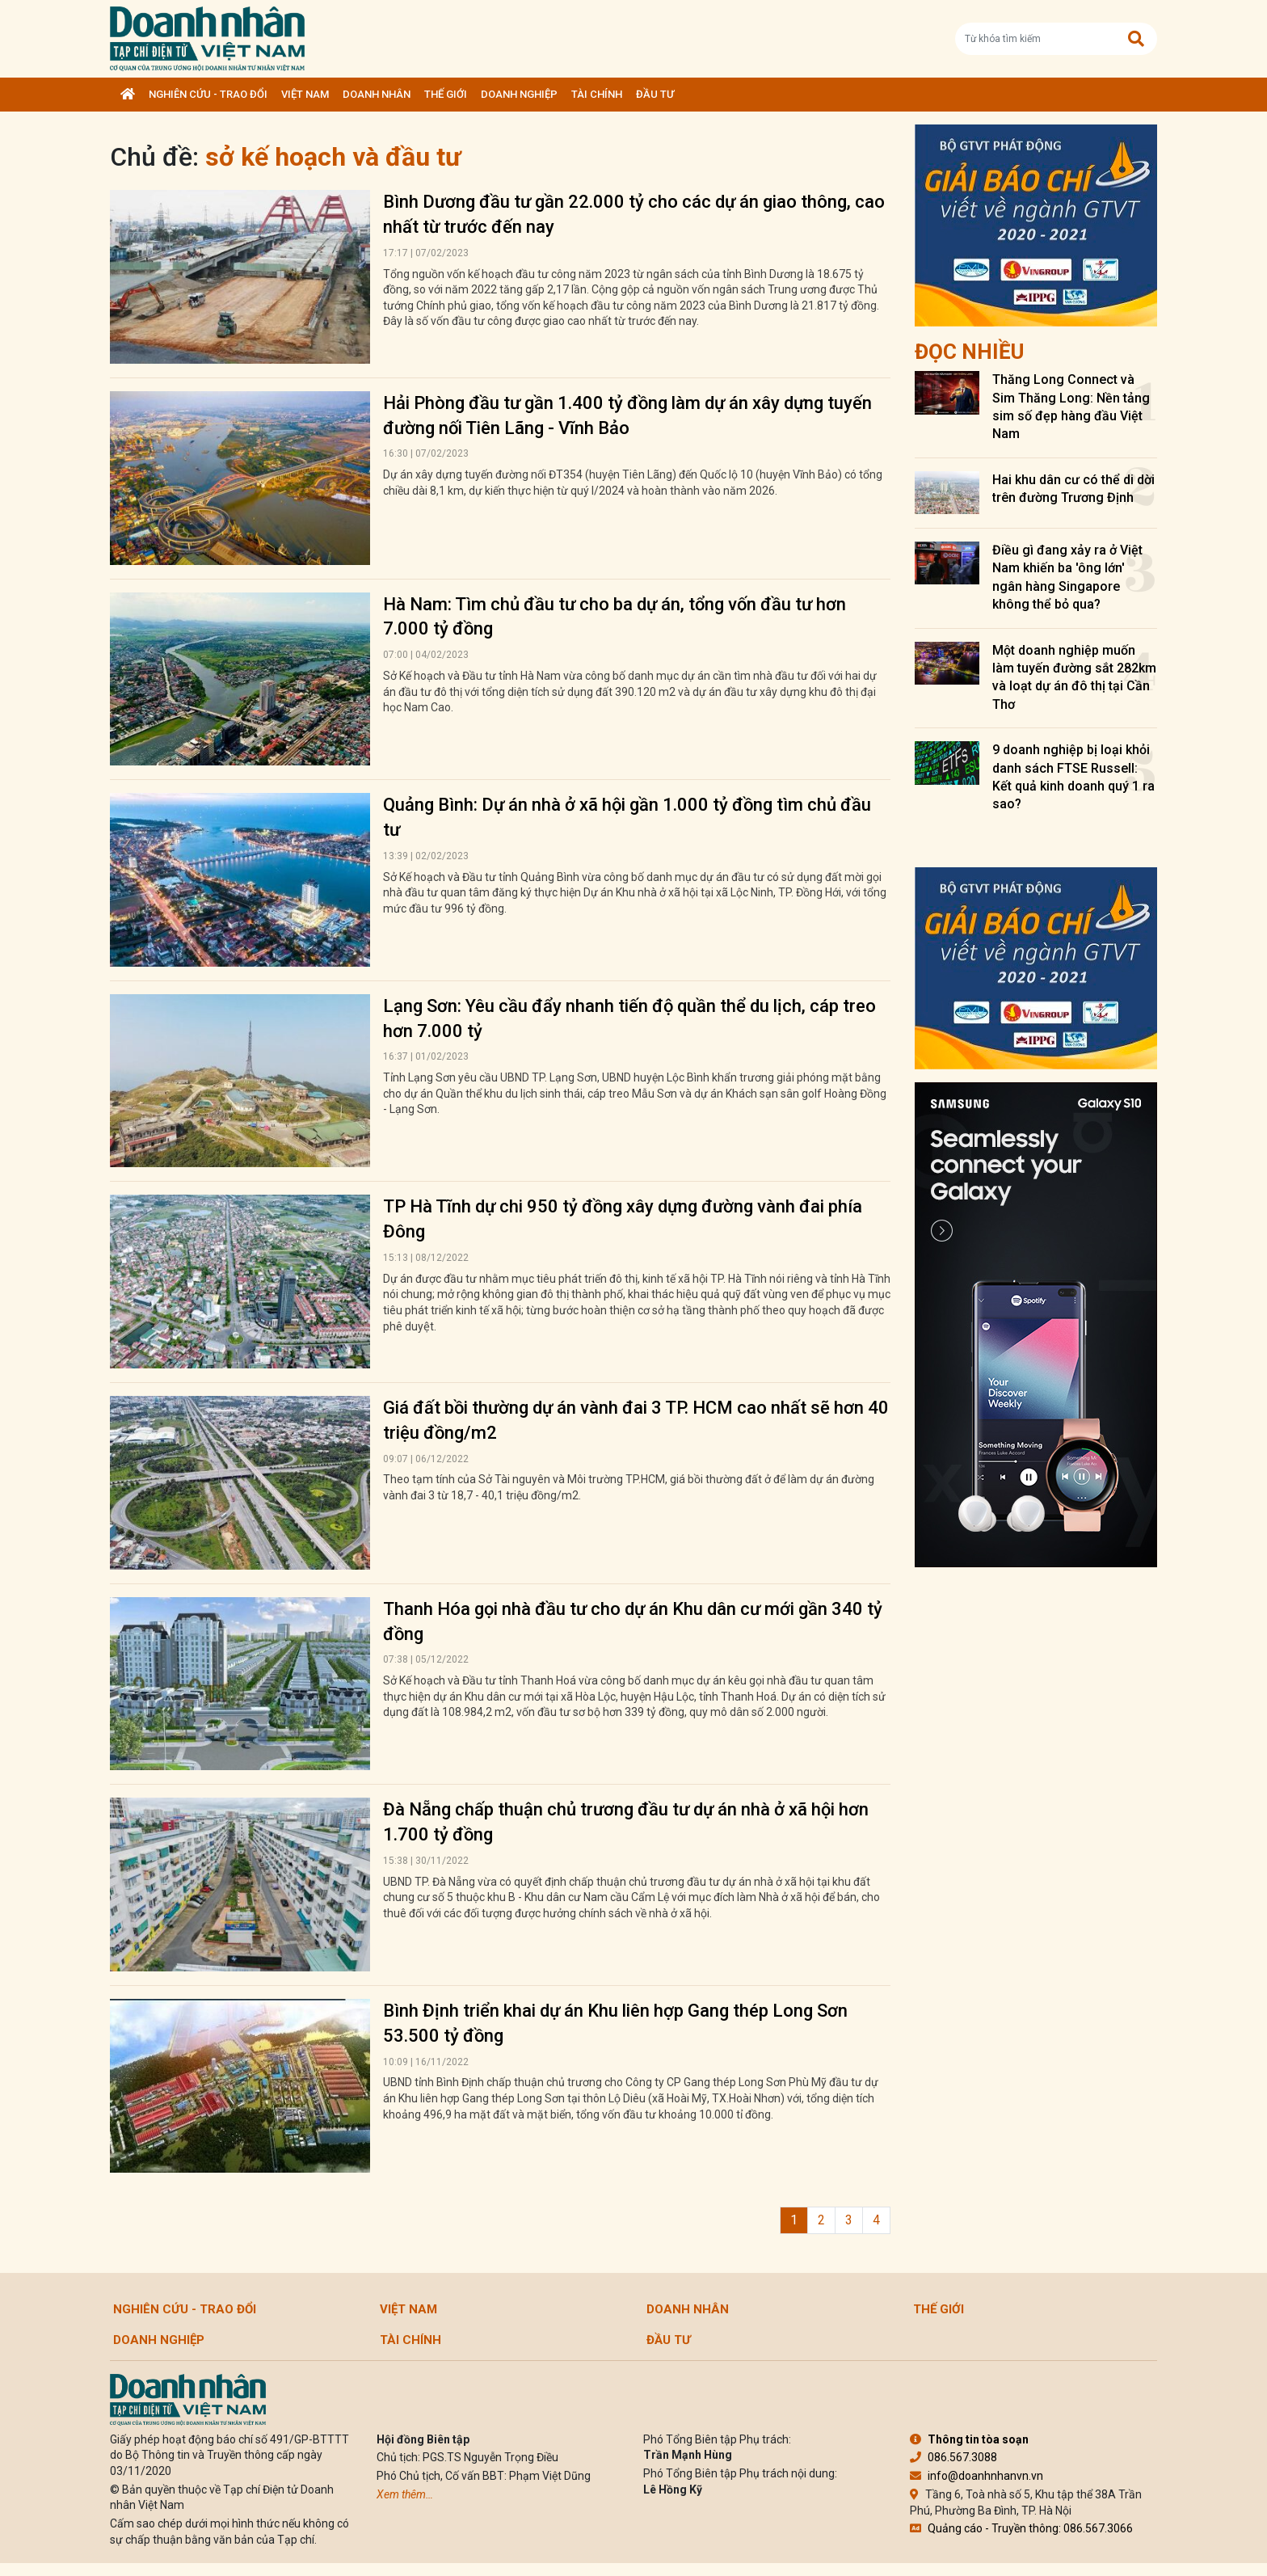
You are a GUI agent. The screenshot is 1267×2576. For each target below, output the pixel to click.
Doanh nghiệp (519, 94)
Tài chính (596, 94)
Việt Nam (305, 94)
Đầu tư (655, 94)
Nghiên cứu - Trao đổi (208, 94)
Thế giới (445, 94)
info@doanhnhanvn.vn (976, 2475)
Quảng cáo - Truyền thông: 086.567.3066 (1021, 2528)
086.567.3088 (953, 2457)
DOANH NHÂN (376, 94)
